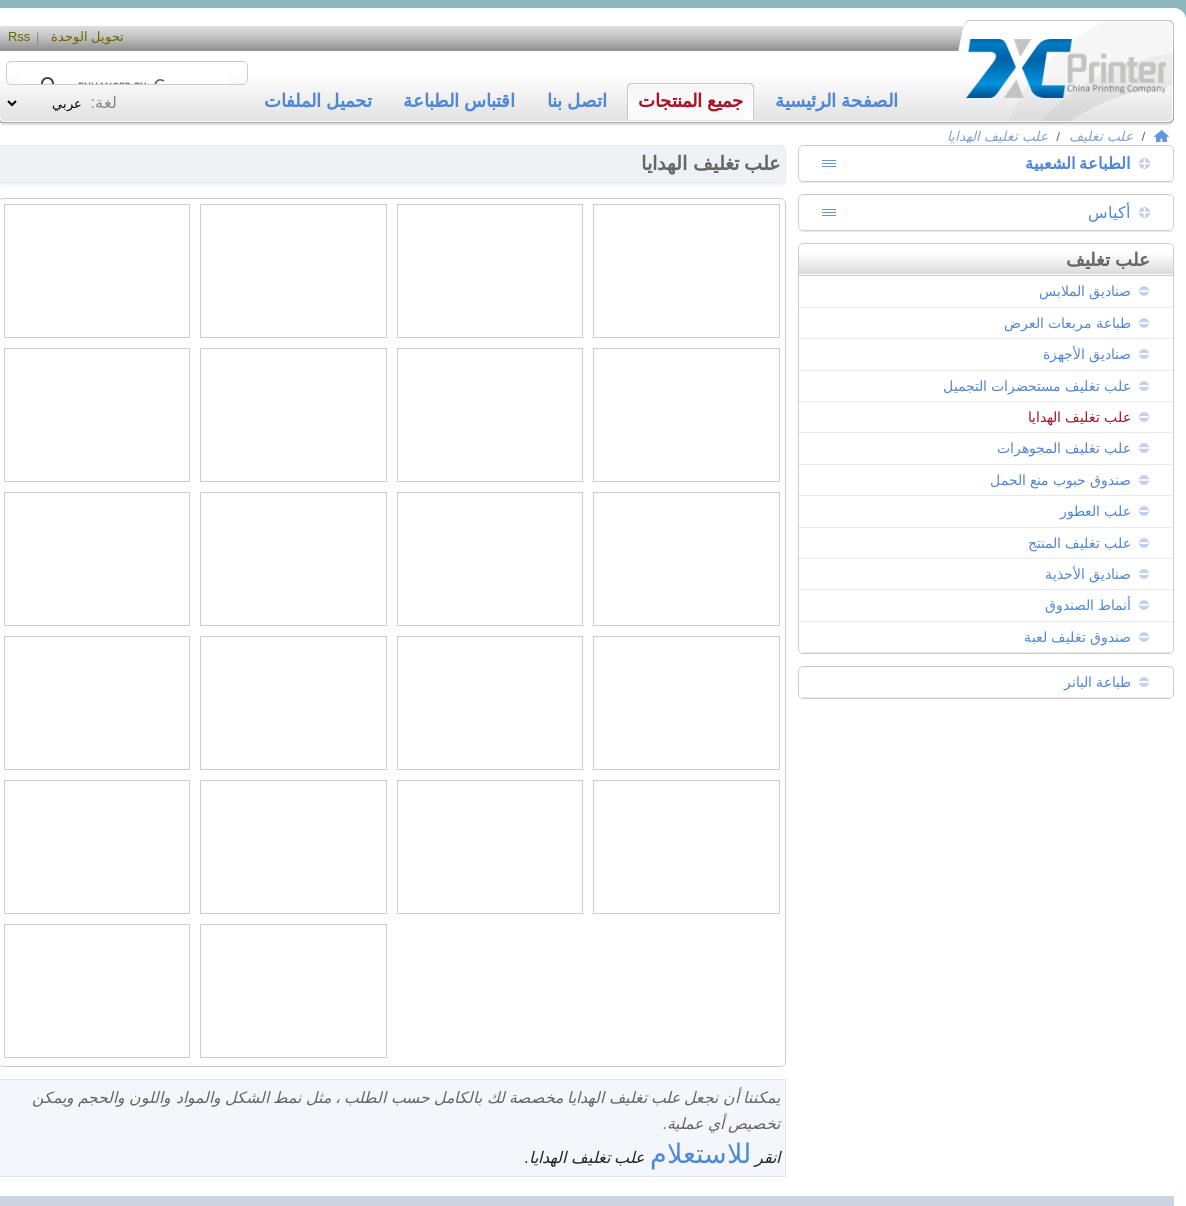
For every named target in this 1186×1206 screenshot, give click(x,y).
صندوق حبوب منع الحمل (1060, 480)
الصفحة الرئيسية (836, 101)
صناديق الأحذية (1088, 574)
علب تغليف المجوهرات (1064, 448)
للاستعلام (700, 1153)
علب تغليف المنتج (1079, 543)
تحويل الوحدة (88, 36)
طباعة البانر (1097, 682)
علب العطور (1095, 511)
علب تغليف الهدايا (997, 136)
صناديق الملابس (1085, 291)
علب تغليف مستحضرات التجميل (1037, 386)
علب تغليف (1101, 136)
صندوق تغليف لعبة (1077, 637)
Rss (19, 36)
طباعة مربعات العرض (1067, 323)
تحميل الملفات (318, 101)
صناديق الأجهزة (1087, 354)
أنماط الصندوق (1088, 605)
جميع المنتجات (690, 101)
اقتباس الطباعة (459, 101)
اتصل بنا (577, 101)
